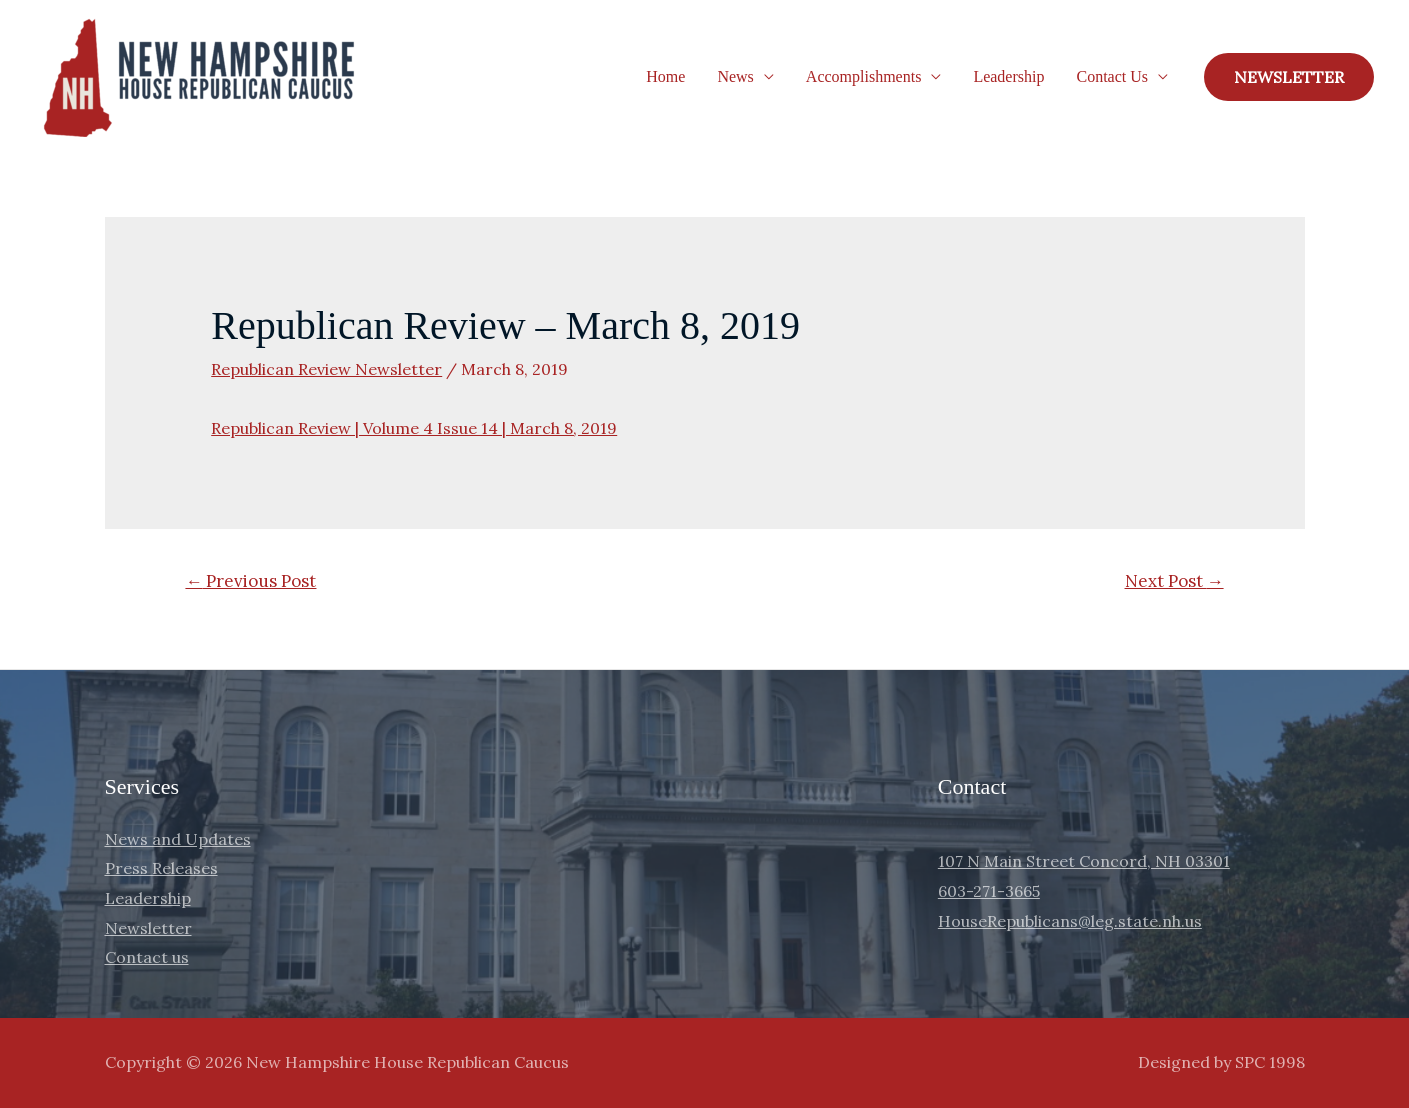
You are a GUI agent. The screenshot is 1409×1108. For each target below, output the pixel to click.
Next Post (1174, 581)
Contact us (147, 957)
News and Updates (178, 839)
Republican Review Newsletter (326, 369)
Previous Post (250, 581)
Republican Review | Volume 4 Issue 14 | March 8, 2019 (414, 428)
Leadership (1008, 76)
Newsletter (148, 928)
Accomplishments (864, 76)
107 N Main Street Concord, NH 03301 (1084, 861)
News (735, 76)
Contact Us (1112, 76)
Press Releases (161, 868)
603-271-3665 (989, 891)
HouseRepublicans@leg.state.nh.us (1070, 921)
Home (665, 76)
